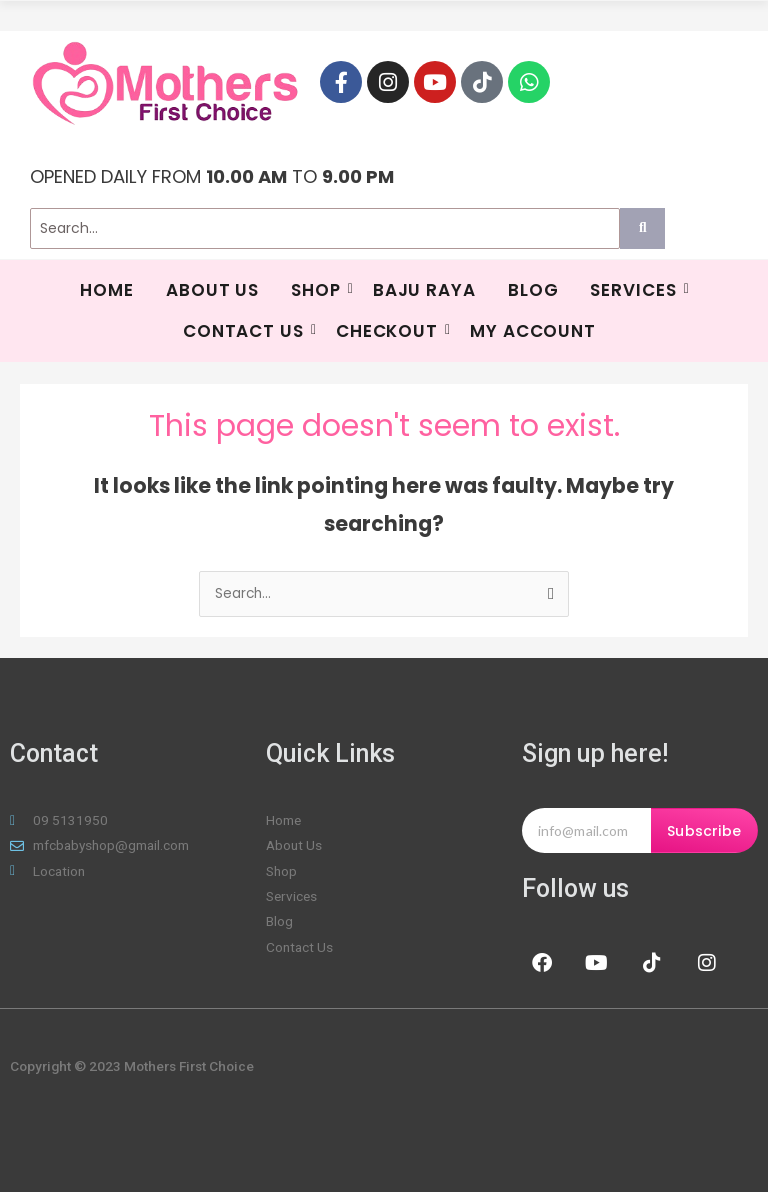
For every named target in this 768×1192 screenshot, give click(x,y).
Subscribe (704, 831)
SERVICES (635, 290)
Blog (533, 290)
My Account (533, 331)
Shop (318, 290)
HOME (107, 290)
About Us (212, 290)
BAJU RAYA (424, 290)
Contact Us (246, 331)
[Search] (325, 228)
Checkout (389, 331)
